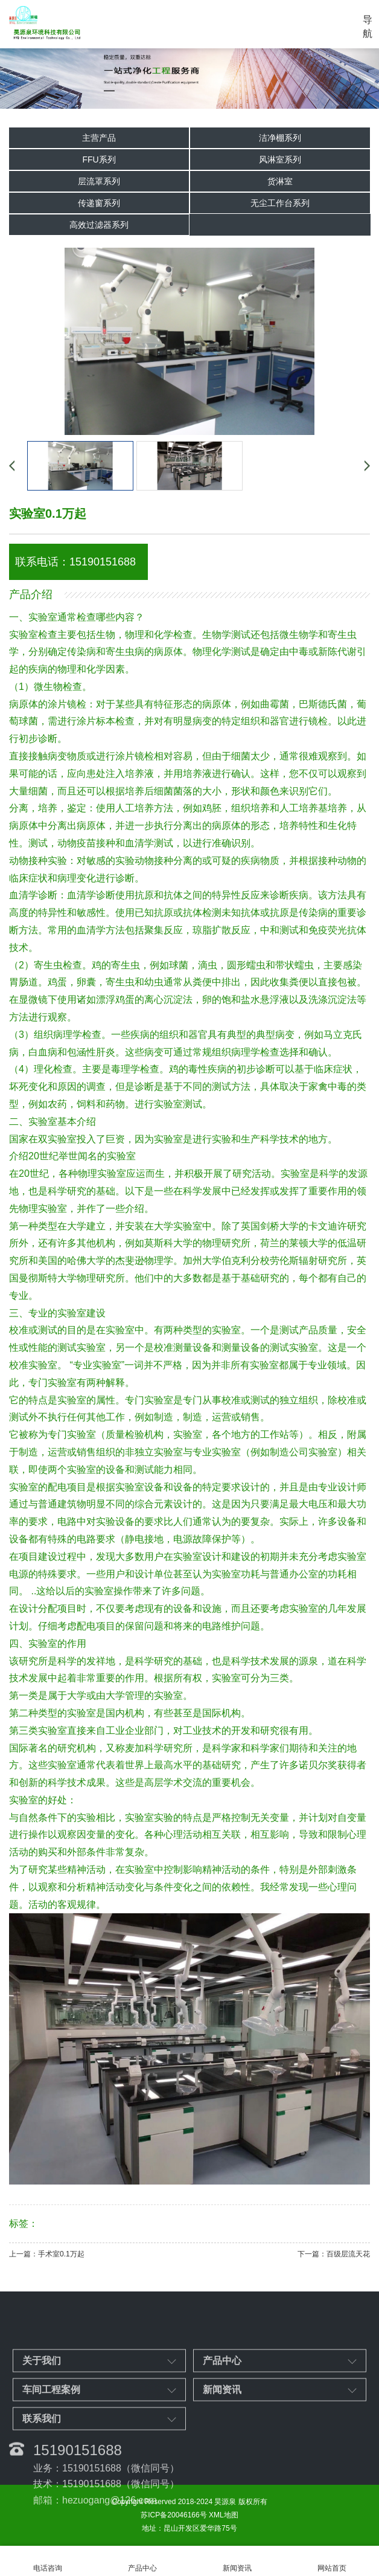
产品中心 (142, 2561)
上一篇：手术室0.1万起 (46, 2254)
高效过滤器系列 (99, 225)
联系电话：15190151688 (75, 562)
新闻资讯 (237, 2561)
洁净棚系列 (280, 138)
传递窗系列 (99, 203)
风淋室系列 (280, 159)
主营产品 (99, 138)
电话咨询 (47, 2561)
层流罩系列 (99, 181)
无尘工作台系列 (280, 203)
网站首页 (331, 2561)
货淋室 (280, 181)
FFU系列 (98, 159)
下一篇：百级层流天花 (334, 2254)
